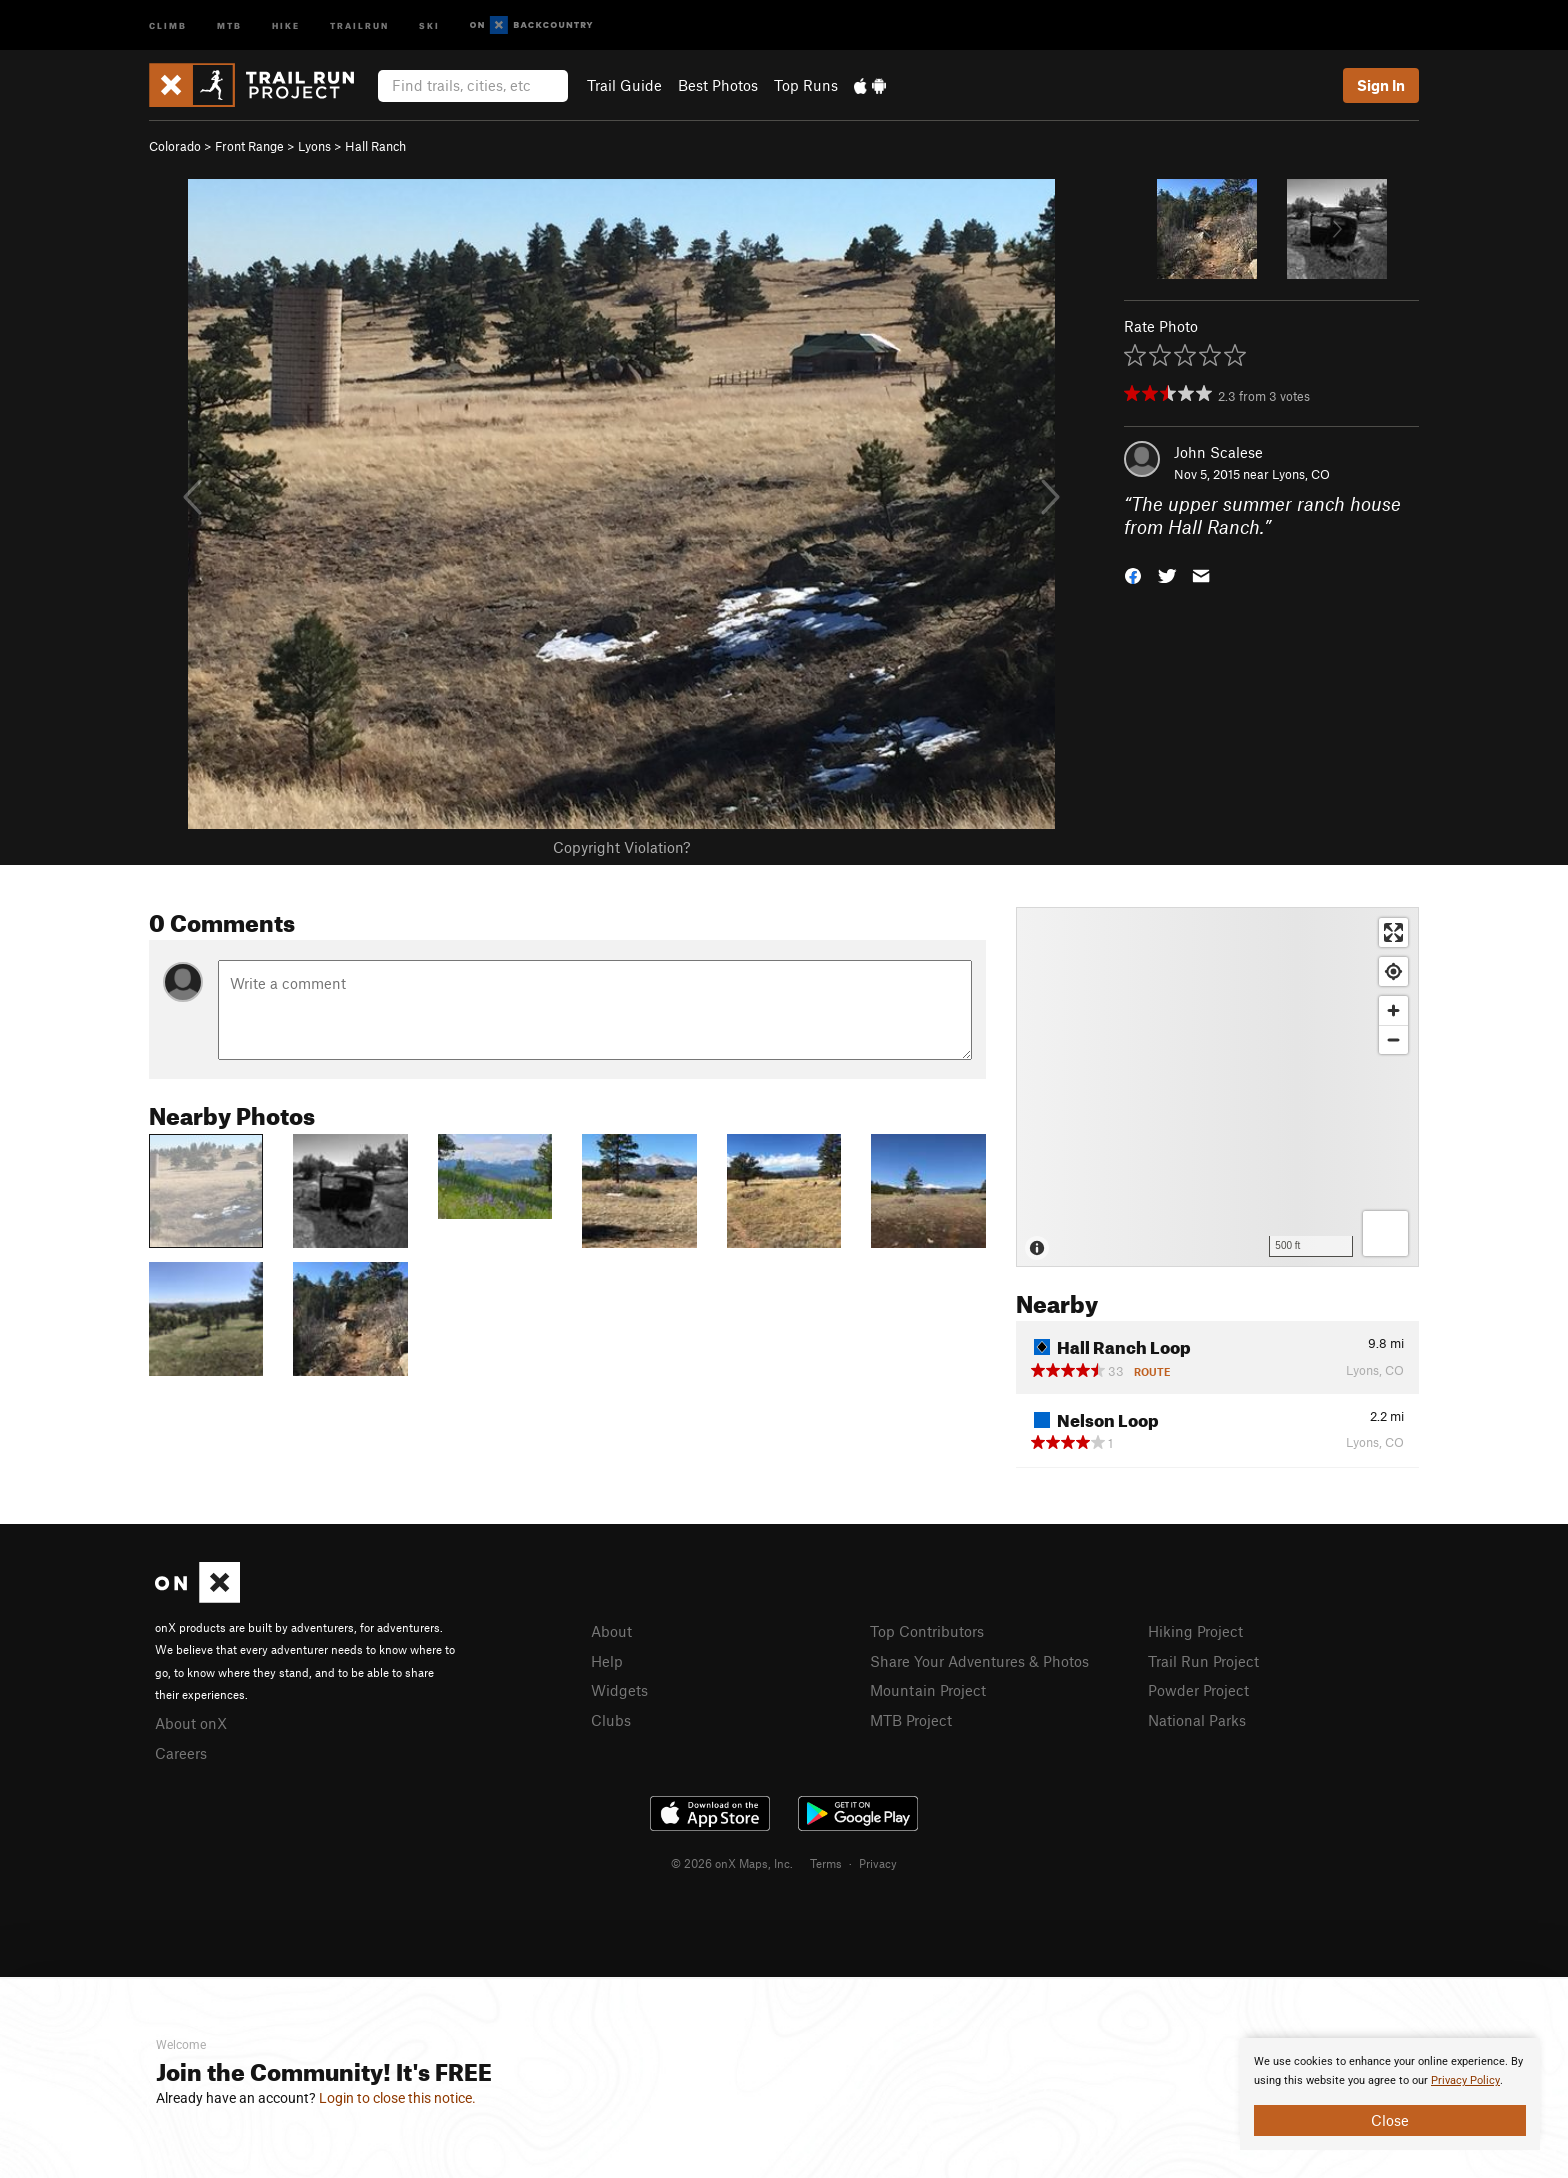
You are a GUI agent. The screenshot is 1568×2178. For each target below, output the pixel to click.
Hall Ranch (375, 146)
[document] (1390, 2094)
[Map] (1217, 1087)
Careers (181, 1753)
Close (1390, 2120)
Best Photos (718, 85)
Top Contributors (927, 1631)
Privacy (878, 1863)
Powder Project (1198, 1690)
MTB (229, 24)
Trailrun (359, 24)
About (611, 1631)
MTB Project (911, 1720)
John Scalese (1218, 452)
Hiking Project (1195, 1631)
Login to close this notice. (397, 2098)
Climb (168, 24)
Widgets (619, 1690)
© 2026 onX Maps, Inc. (732, 1863)
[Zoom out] (1393, 1039)
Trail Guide (624, 85)
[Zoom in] (1393, 1010)
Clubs (611, 1720)
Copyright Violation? (621, 847)
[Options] (1385, 1233)
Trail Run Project (1203, 1661)
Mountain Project (928, 1690)
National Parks (1197, 1720)
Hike (286, 24)
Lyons (314, 146)
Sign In (1381, 85)
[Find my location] (1393, 971)
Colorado (175, 146)
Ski (429, 24)
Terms (826, 1863)
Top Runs (806, 85)
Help (607, 1661)
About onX (191, 1723)
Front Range (249, 146)
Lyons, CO (1301, 474)
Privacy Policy (1465, 2080)
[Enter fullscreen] (1393, 932)
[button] (1133, 573)
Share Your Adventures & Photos (979, 1661)
